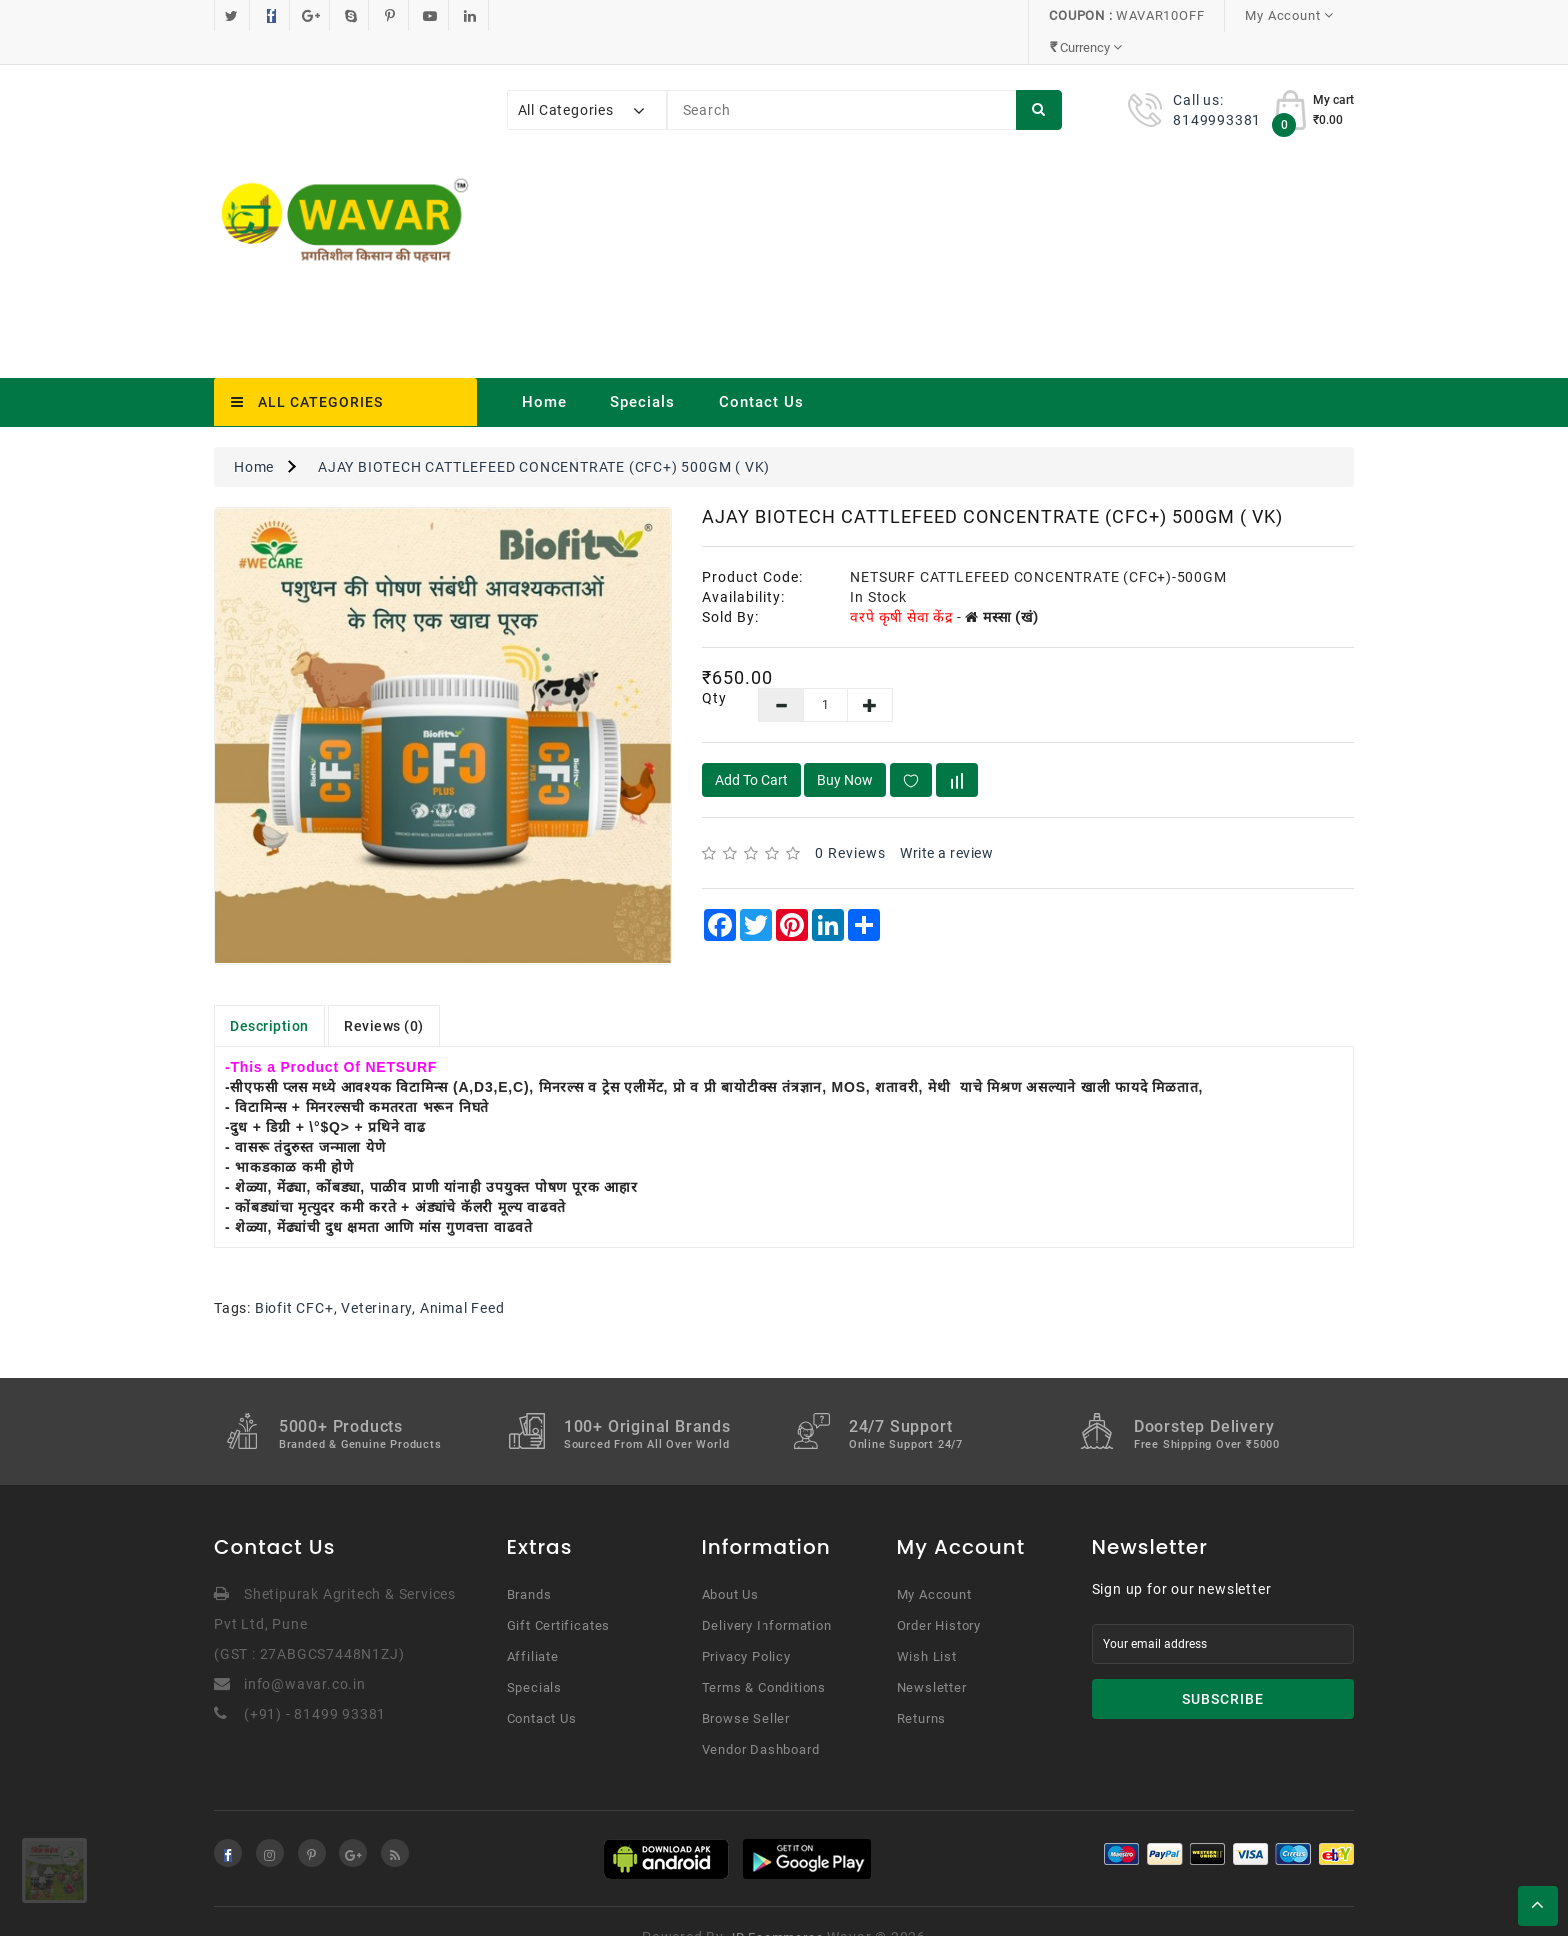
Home (544, 370)
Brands (529, 1562)
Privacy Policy (746, 1624)
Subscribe (1223, 1667)
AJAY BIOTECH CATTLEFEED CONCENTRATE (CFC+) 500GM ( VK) (544, 435)
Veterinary (376, 1276)
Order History (939, 1593)
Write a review (946, 821)
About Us (730, 1562)
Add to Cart (751, 748)
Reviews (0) (384, 994)
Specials (642, 370)
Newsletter (932, 1655)
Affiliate (533, 1624)
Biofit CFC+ (294, 1276)
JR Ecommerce (776, 1905)
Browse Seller (746, 1686)
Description (269, 994)
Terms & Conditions (764, 1655)
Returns (922, 1686)
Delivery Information (767, 1593)
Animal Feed (462, 1276)
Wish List (927, 1624)
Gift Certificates (559, 1593)
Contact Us (761, 370)
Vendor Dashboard (761, 1717)
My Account (934, 1562)
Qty (714, 666)
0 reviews (850, 821)
